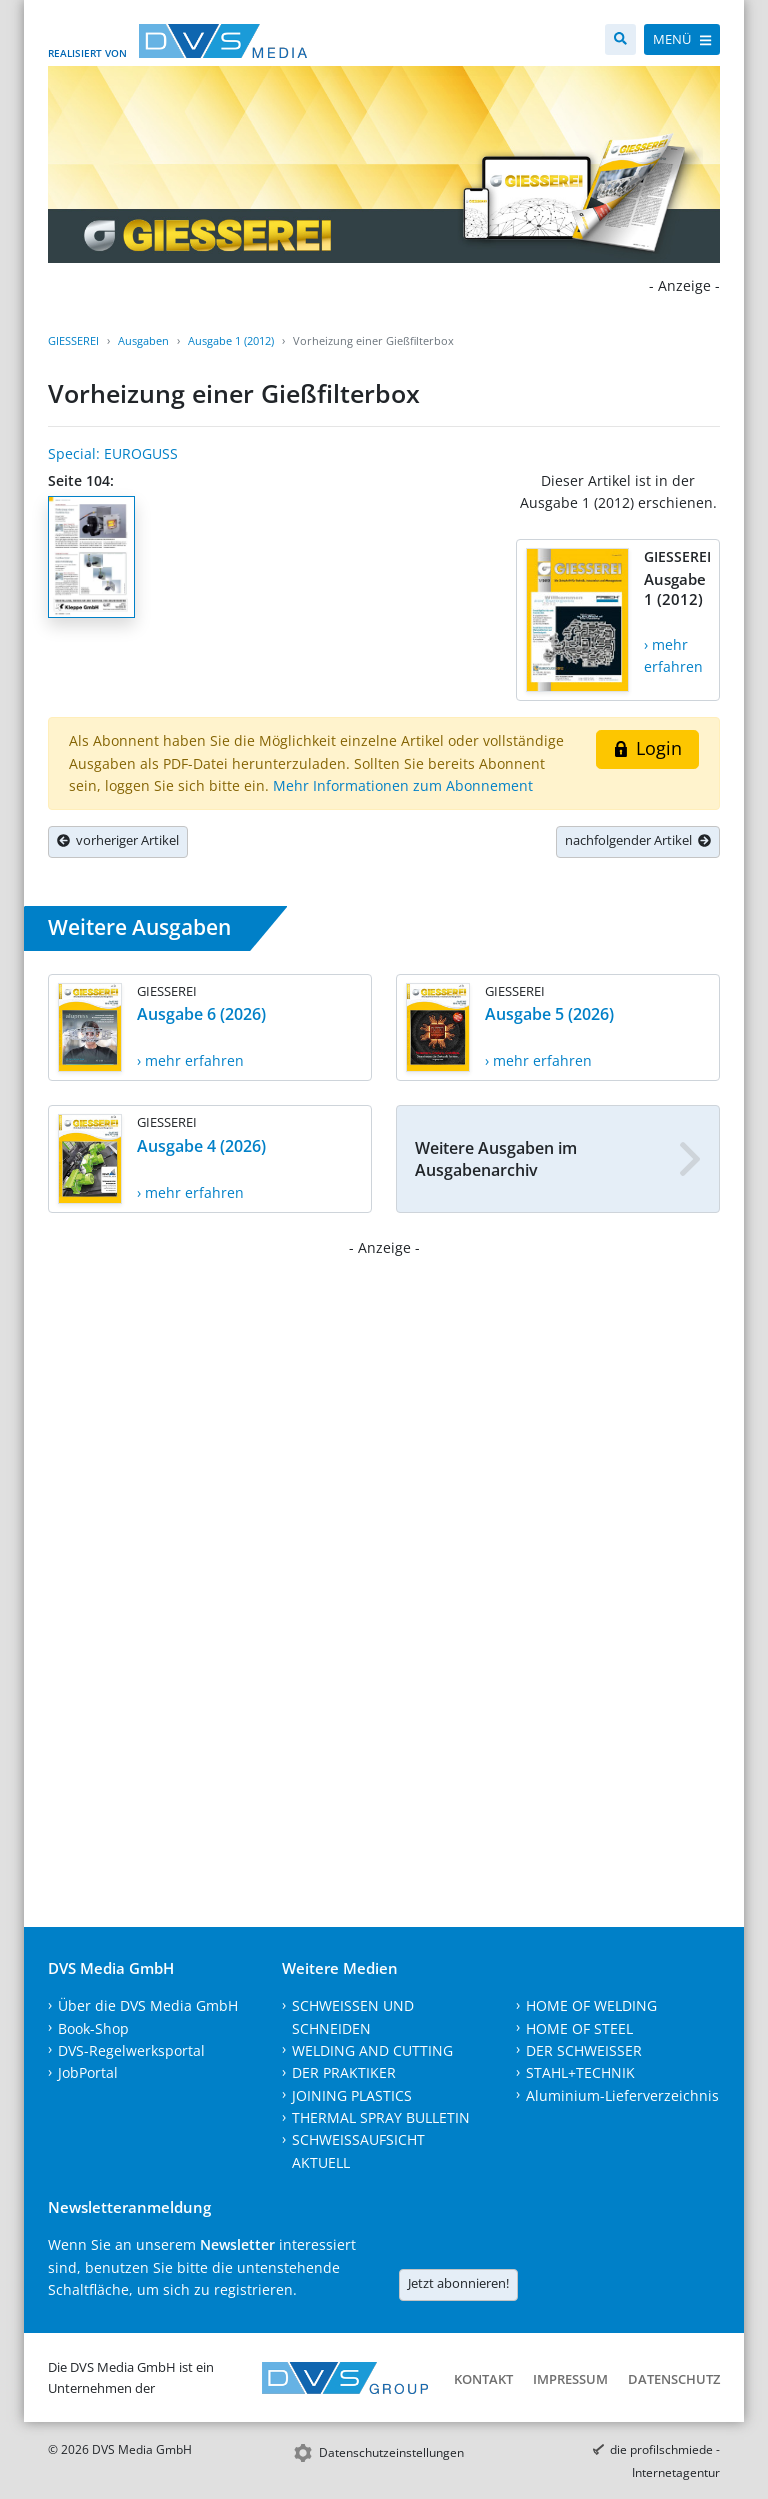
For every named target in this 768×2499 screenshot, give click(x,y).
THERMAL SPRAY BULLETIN (381, 2117)
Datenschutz (674, 2379)
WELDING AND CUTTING (372, 2050)
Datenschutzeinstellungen (391, 2452)
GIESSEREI (73, 340)
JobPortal (88, 2072)
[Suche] (620, 39)
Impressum (570, 2379)
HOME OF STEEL (579, 2028)
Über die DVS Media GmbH (148, 2005)
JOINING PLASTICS (352, 2095)
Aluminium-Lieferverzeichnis (622, 2095)
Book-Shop (93, 2028)
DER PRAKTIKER (344, 2072)
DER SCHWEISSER (584, 2050)
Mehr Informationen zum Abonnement (403, 785)
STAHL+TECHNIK (580, 2072)
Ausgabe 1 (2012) (231, 340)
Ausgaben (143, 340)
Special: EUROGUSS (113, 453)
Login (647, 748)
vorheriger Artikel (118, 840)
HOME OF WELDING (591, 2005)
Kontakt (483, 2379)
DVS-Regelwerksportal (131, 2050)
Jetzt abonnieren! (458, 2283)
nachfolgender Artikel (638, 840)
